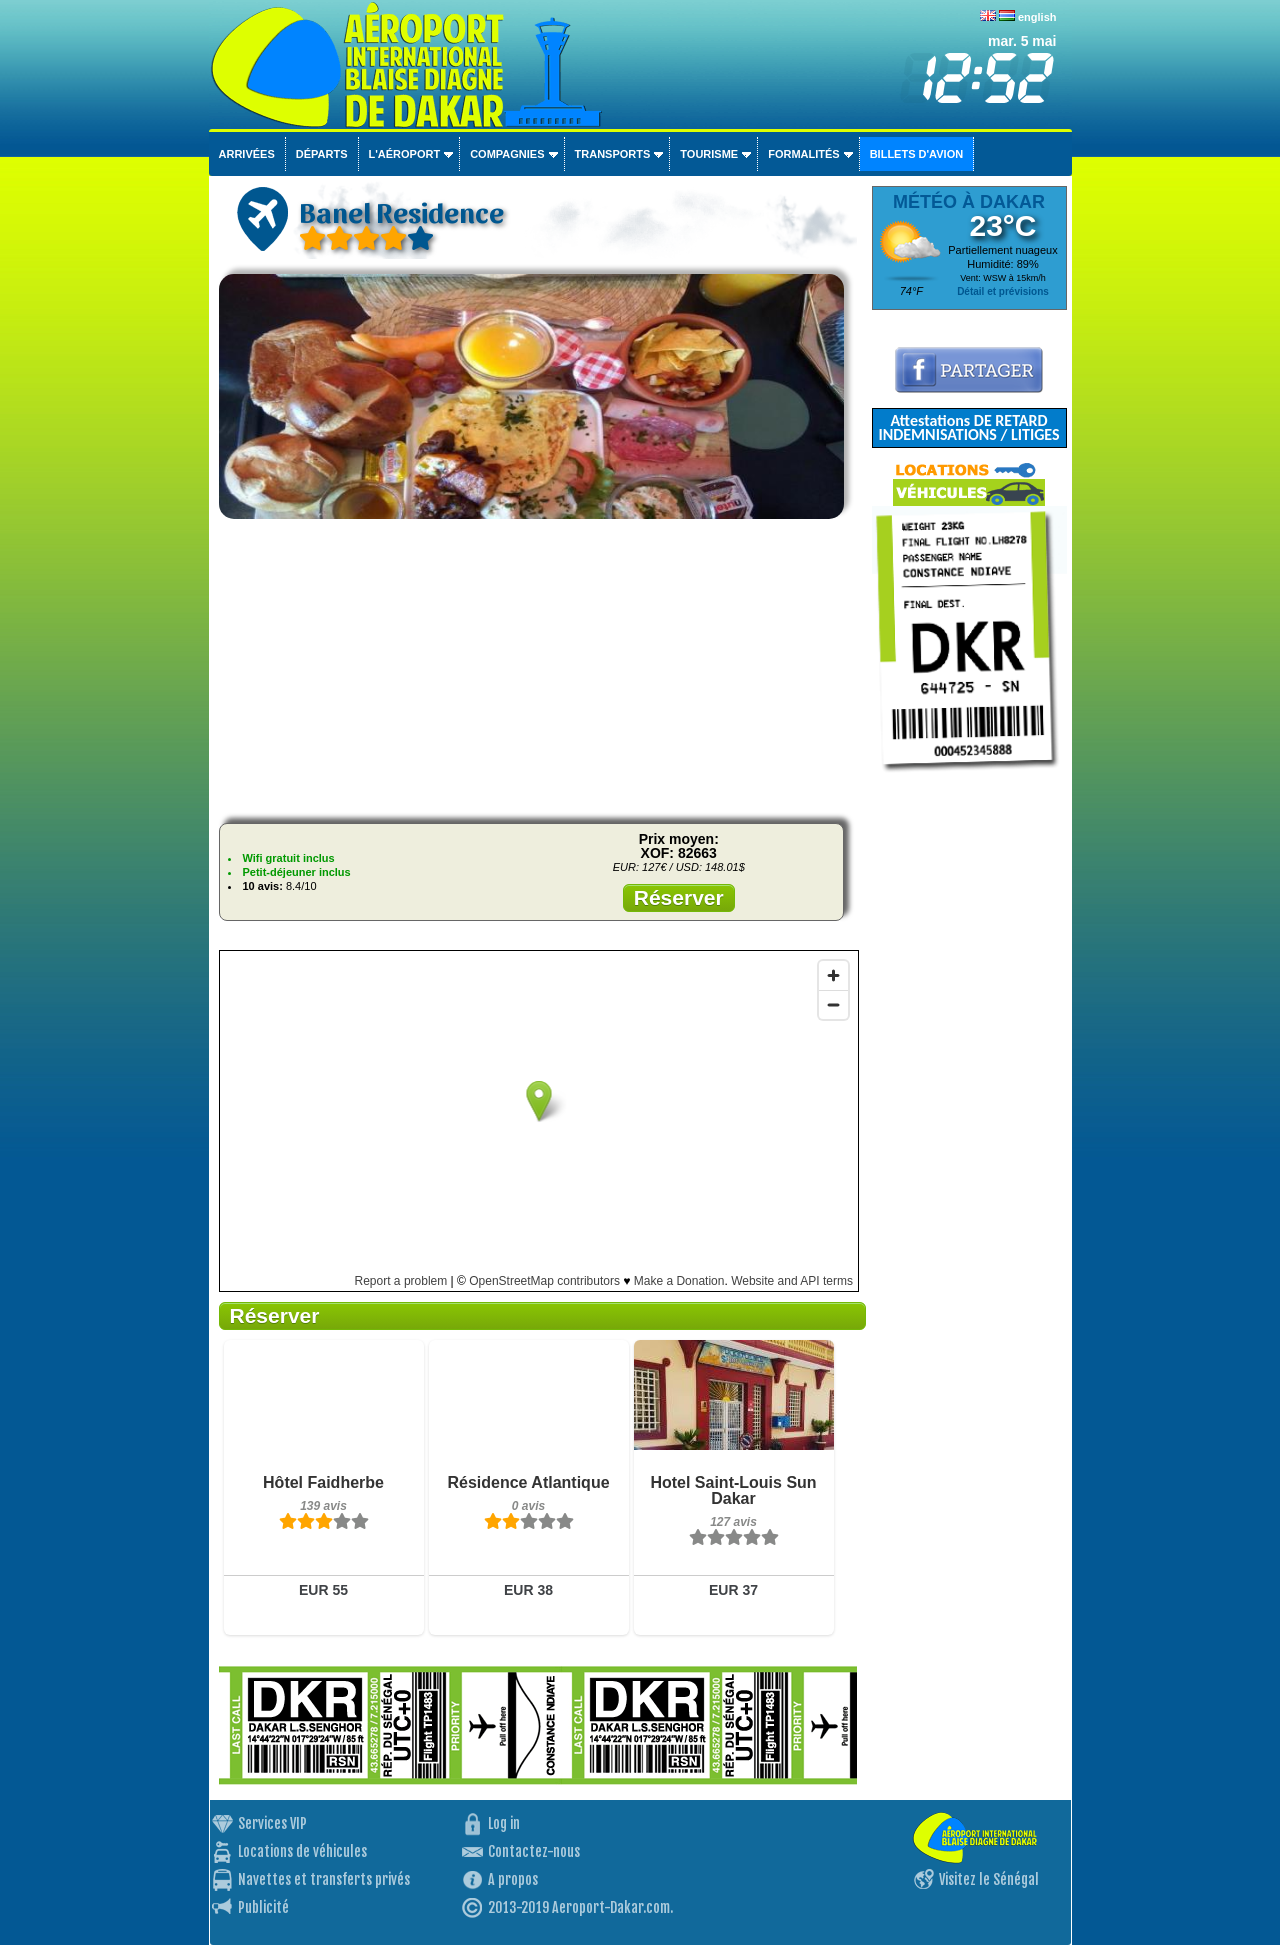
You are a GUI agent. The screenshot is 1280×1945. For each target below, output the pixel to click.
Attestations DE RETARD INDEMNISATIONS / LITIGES (968, 427)
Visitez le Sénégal (989, 1879)
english (1037, 17)
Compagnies (507, 154)
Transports (613, 154)
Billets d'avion (916, 154)
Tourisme (709, 154)
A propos (513, 1879)
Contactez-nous (534, 1851)
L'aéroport (405, 154)
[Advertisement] (538, 668)
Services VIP (272, 1823)
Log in (504, 1823)
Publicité (263, 1907)
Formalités (804, 154)
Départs (322, 154)
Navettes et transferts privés (324, 1879)
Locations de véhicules (302, 1851)
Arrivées (247, 154)
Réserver (679, 897)
